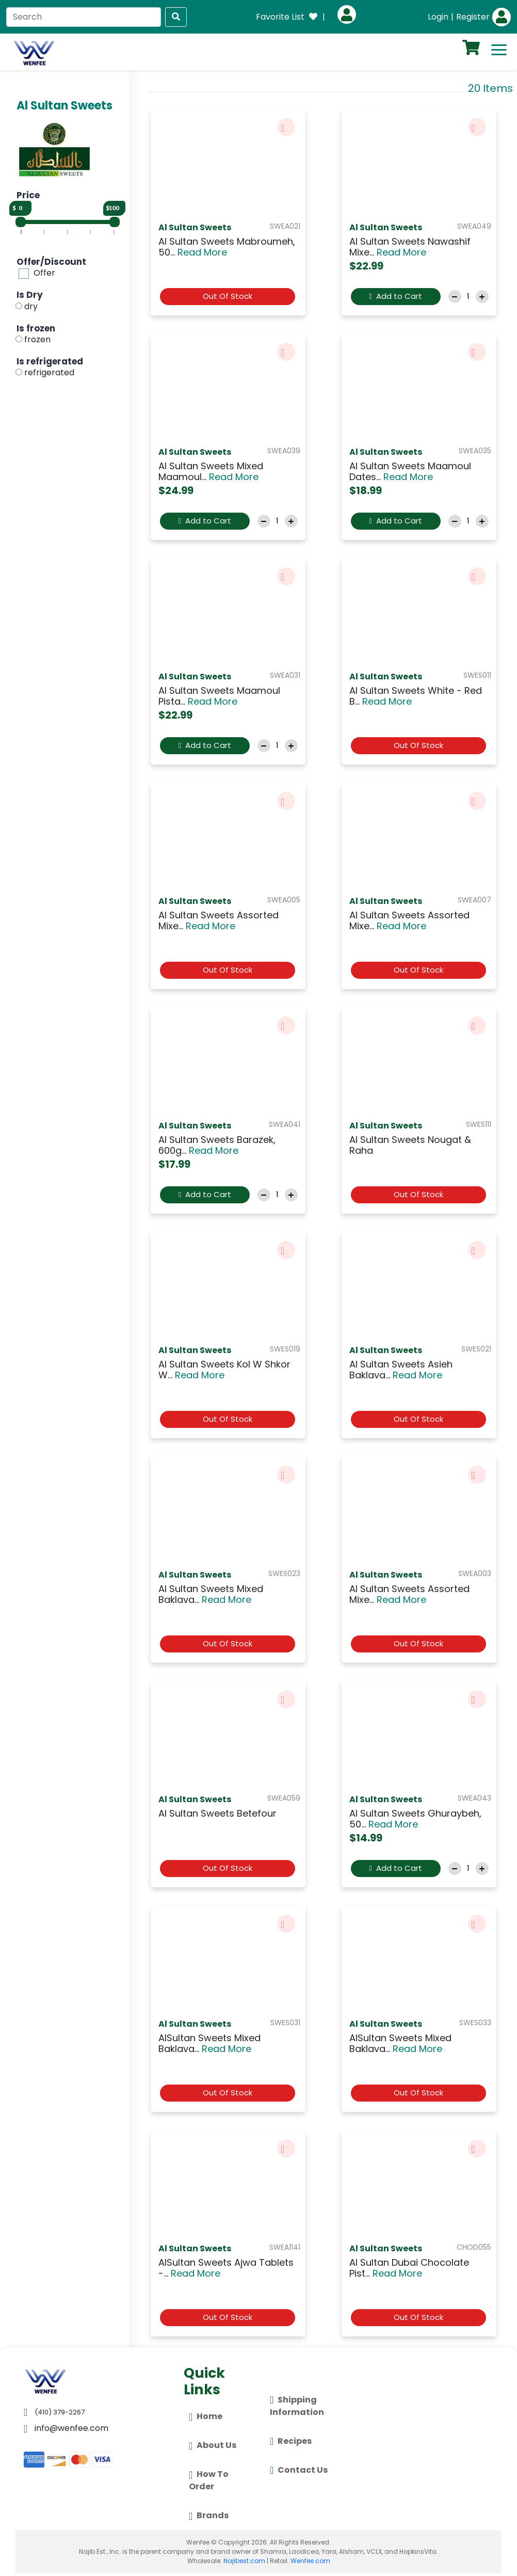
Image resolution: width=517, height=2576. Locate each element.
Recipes (291, 2441)
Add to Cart (395, 296)
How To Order (209, 2480)
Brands (209, 2516)
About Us (212, 2446)
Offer (44, 273)
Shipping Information (297, 2405)
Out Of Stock (227, 296)
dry (31, 306)
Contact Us (299, 2470)
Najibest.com (244, 2560)
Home (205, 2417)
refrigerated (49, 373)
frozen (37, 339)
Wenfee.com (310, 2560)
